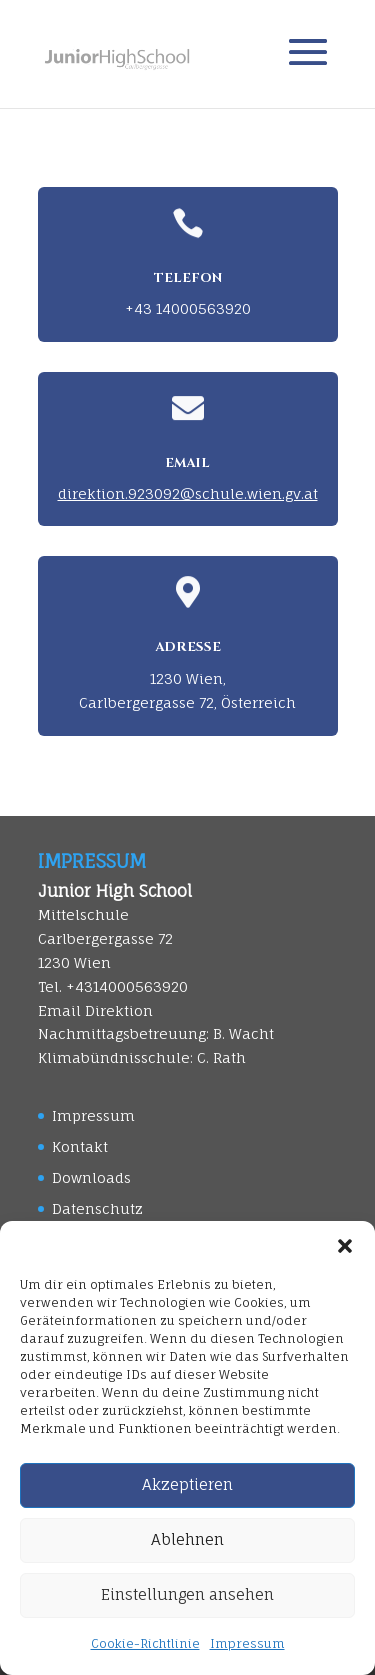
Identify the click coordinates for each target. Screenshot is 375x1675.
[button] (345, 1246)
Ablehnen (187, 1539)
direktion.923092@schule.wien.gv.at (188, 493)
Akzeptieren (187, 1484)
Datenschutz (97, 1208)
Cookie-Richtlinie (145, 1643)
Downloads (91, 1177)
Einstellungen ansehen (187, 1594)
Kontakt (80, 1146)
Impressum (247, 1643)
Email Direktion (95, 1010)
